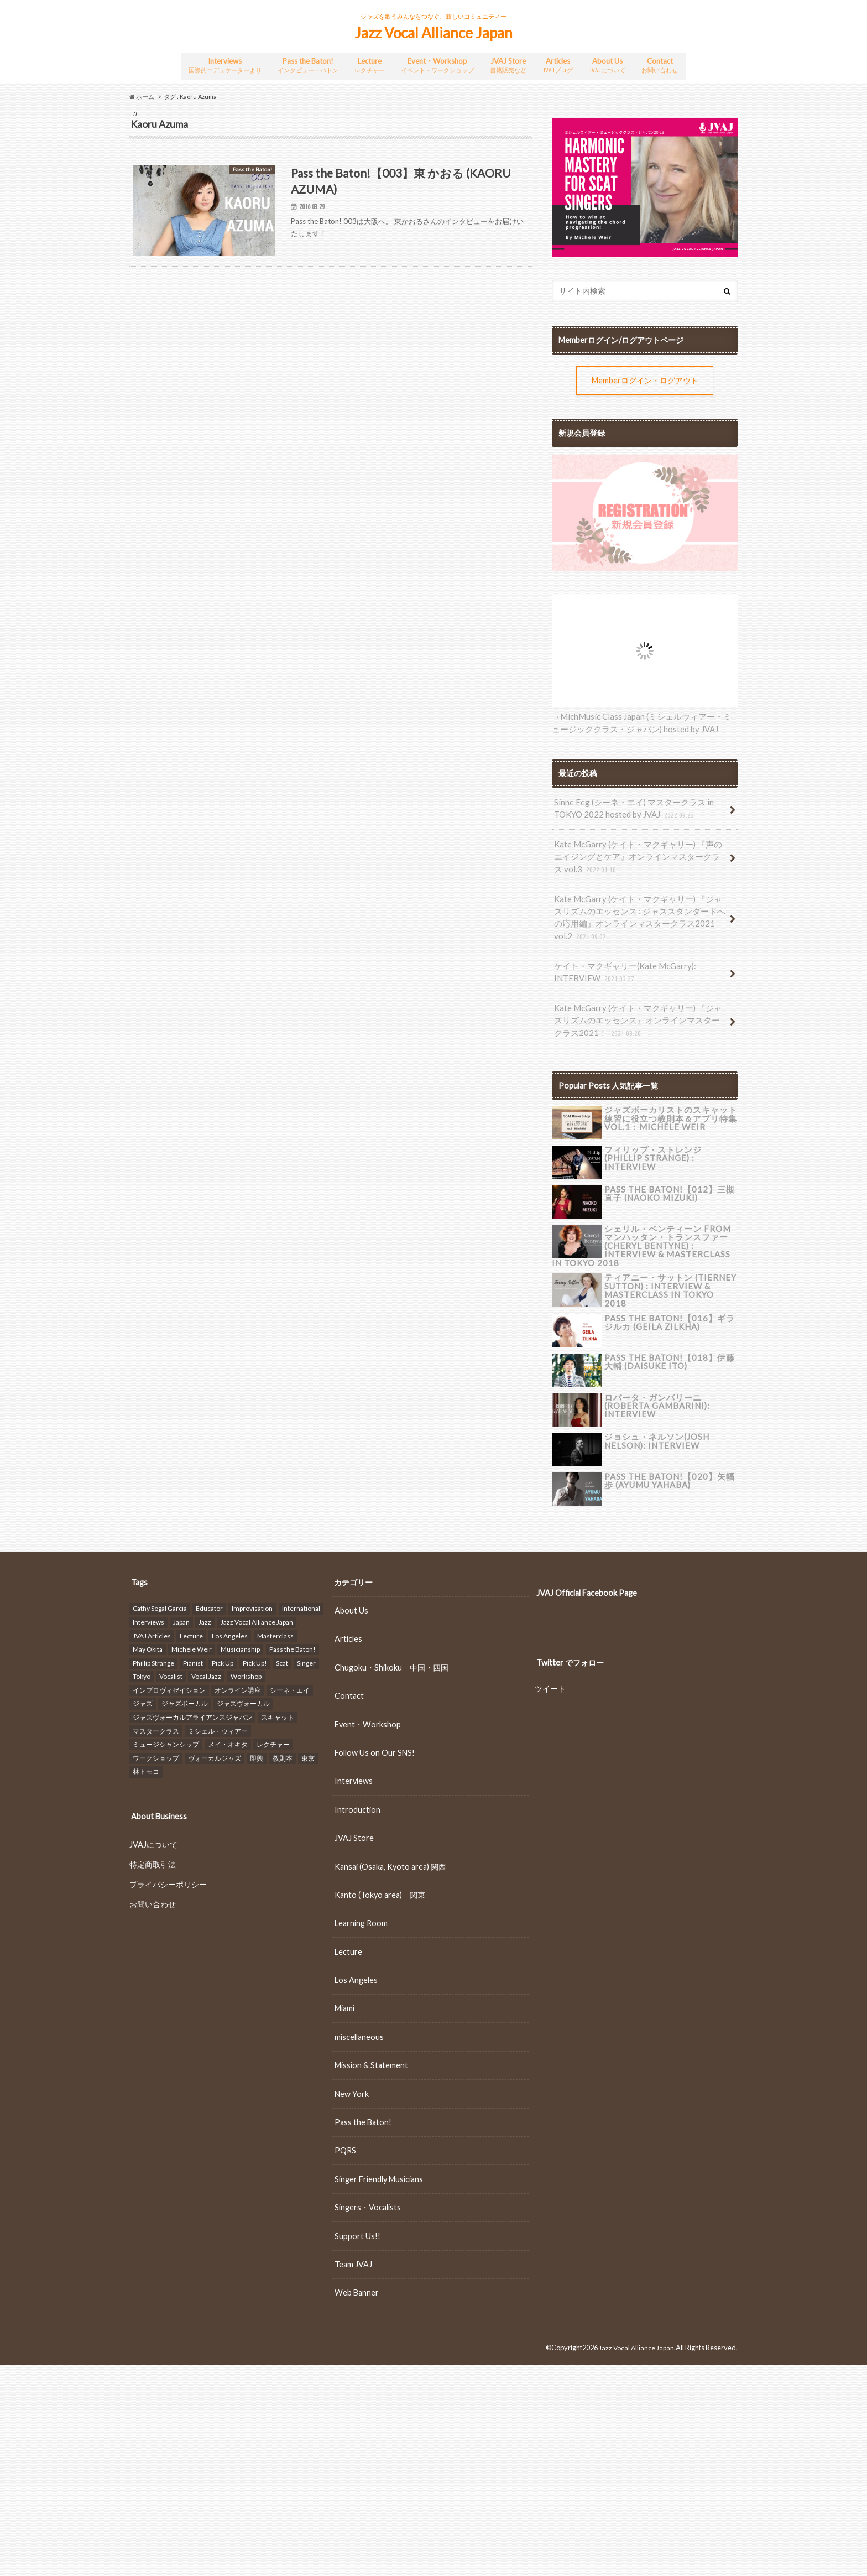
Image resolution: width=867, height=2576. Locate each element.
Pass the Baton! (306, 63)
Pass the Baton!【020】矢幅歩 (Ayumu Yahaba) (670, 1462)
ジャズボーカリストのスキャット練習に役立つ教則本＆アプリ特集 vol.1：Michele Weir (670, 1103)
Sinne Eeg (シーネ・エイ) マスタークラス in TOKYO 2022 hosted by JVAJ (629, 804)
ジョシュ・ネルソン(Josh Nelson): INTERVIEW (654, 1422)
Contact (662, 63)
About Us (609, 63)
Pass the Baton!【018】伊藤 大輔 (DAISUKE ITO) (666, 1343)
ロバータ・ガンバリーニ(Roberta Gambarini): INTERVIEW (654, 1387)
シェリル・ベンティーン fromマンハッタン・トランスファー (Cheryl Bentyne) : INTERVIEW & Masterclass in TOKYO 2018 (670, 1230)
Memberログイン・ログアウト (645, 377)
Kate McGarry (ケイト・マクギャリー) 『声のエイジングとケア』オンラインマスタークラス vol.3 (641, 851)
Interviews (222, 63)
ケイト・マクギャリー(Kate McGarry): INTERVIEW (621, 961)
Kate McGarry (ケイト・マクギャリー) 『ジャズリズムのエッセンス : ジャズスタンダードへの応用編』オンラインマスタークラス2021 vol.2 (641, 909)
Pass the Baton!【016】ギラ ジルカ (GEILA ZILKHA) (666, 1304)
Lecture (369, 63)
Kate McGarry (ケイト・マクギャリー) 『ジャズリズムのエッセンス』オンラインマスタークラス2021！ (641, 1008)
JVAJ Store (511, 63)
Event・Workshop (438, 63)
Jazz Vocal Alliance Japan (433, 32)
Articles (560, 63)
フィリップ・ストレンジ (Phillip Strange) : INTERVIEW (669, 1138)
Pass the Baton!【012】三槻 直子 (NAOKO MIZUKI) (666, 1178)
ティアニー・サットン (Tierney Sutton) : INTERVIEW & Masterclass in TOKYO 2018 (668, 1268)
